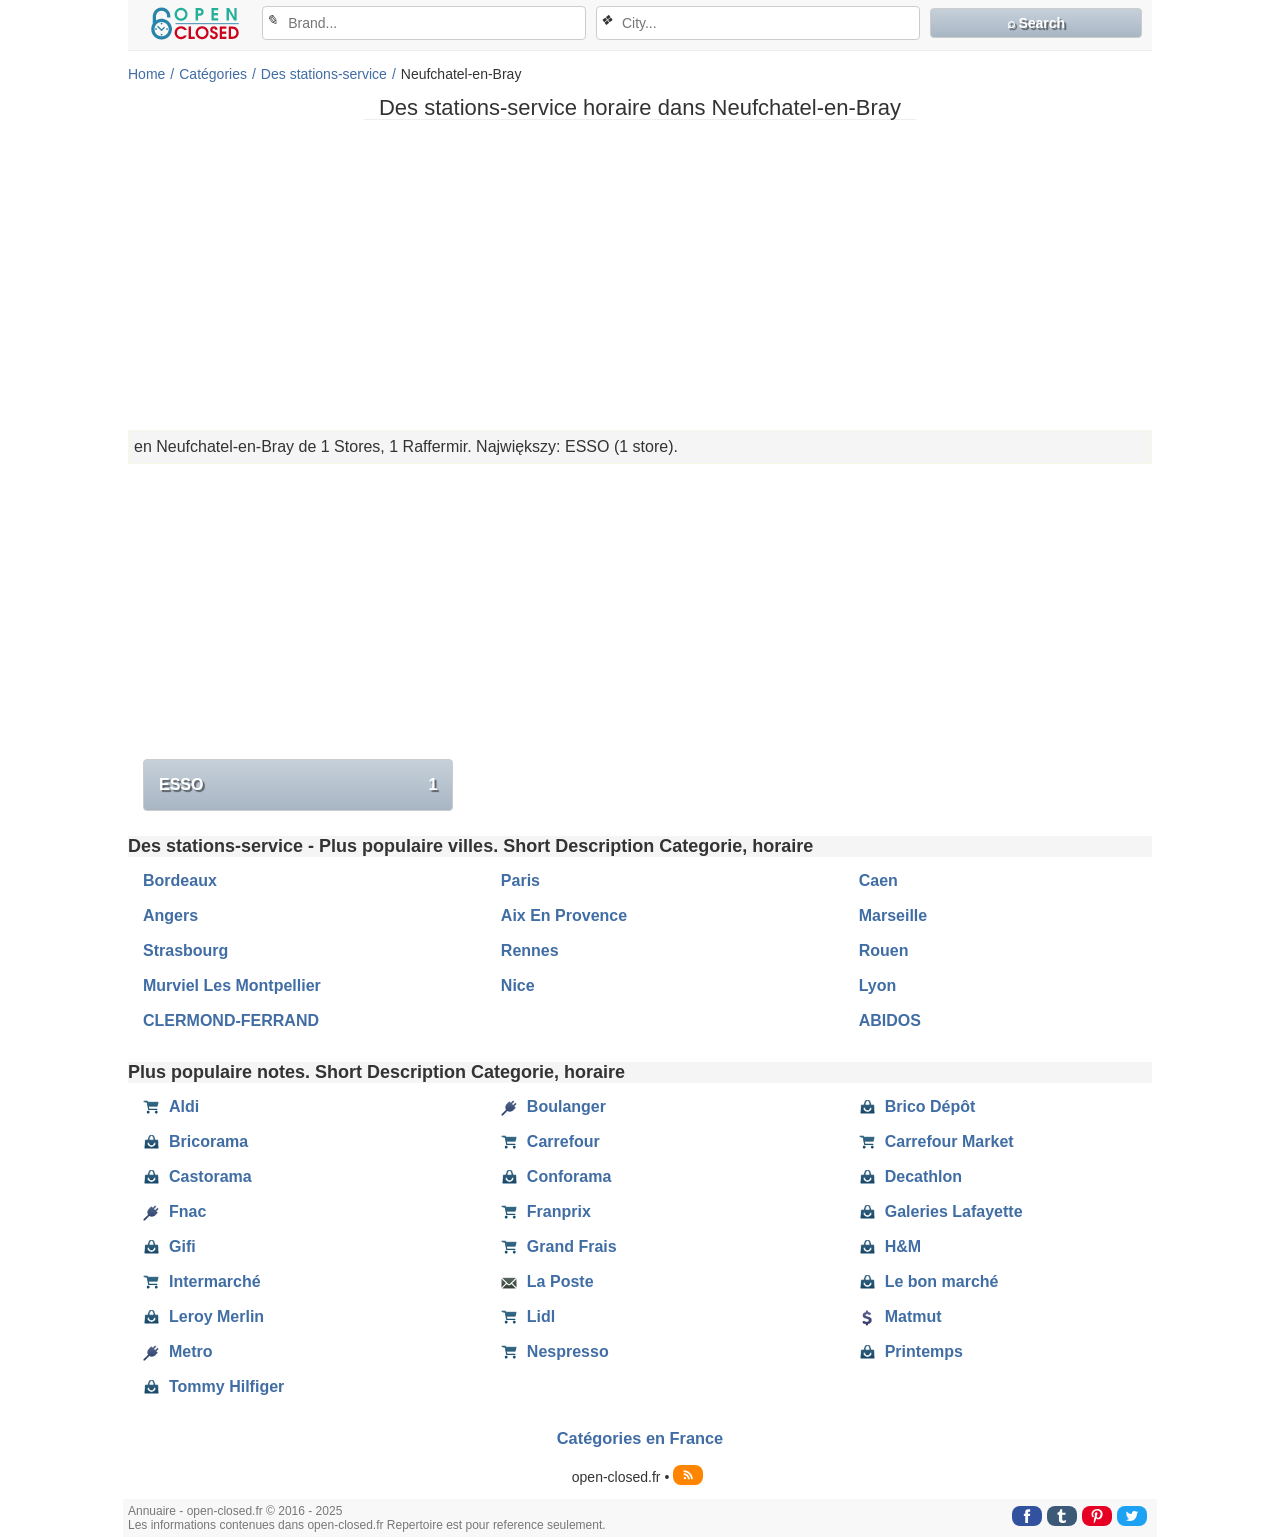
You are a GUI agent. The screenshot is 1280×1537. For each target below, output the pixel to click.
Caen (878, 880)
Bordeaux (180, 880)
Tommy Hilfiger (213, 1387)
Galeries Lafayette (941, 1212)
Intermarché (202, 1282)
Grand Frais (559, 1247)
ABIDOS (890, 1020)
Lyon (878, 985)
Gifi (169, 1247)
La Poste (547, 1282)
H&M (890, 1247)
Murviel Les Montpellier (232, 985)
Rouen (884, 950)
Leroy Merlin (203, 1317)
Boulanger (553, 1107)
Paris (520, 880)
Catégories (213, 74)
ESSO (298, 785)
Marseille (893, 915)
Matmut (900, 1317)
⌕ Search (1036, 23)
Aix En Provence (564, 915)
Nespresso (555, 1352)
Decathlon (910, 1177)
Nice (518, 985)
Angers (170, 915)
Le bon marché (929, 1282)
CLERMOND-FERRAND (231, 1020)
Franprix (546, 1212)
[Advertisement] (640, 275)
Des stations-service (324, 74)
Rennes (530, 950)
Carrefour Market (936, 1142)
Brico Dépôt (917, 1107)
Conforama (556, 1177)
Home (146, 74)
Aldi (171, 1107)
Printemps (911, 1352)
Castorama (197, 1177)
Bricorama (195, 1142)
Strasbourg (185, 950)
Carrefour (550, 1142)
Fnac (174, 1212)
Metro (178, 1352)
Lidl (528, 1317)
